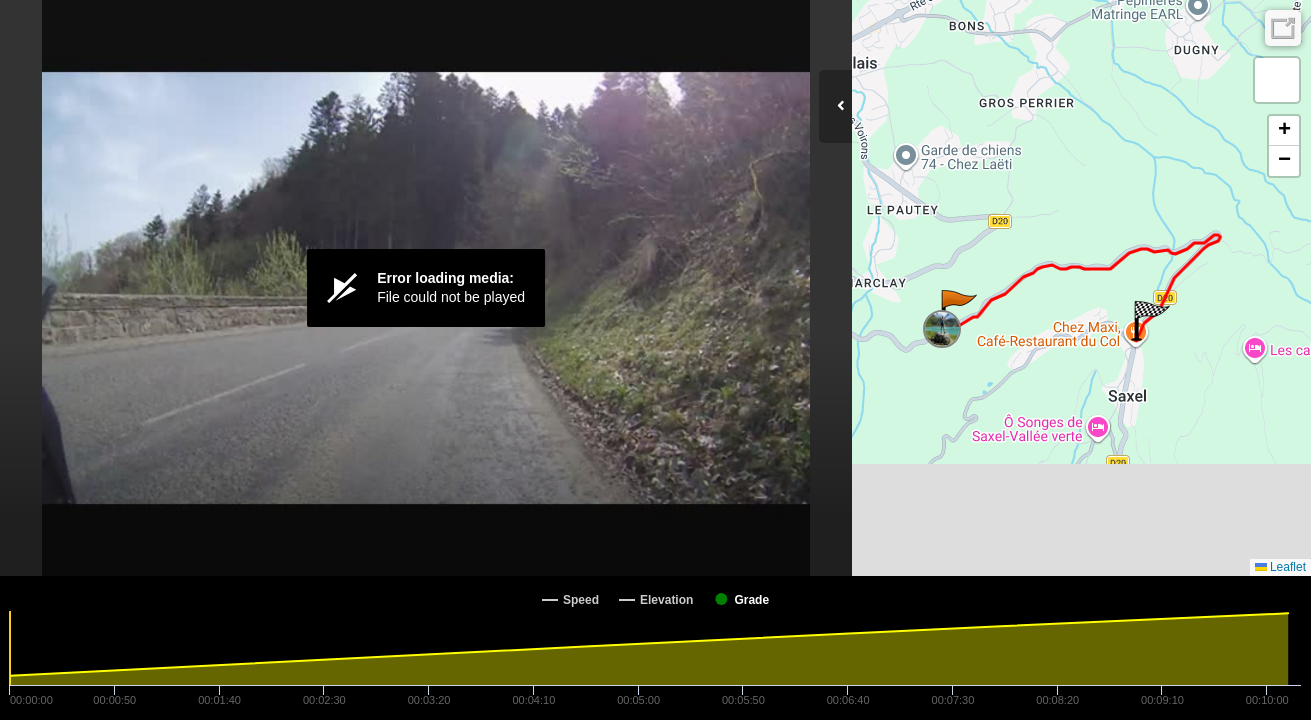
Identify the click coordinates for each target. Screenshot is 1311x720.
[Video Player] (426, 288)
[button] (957, 310)
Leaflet (1280, 567)
